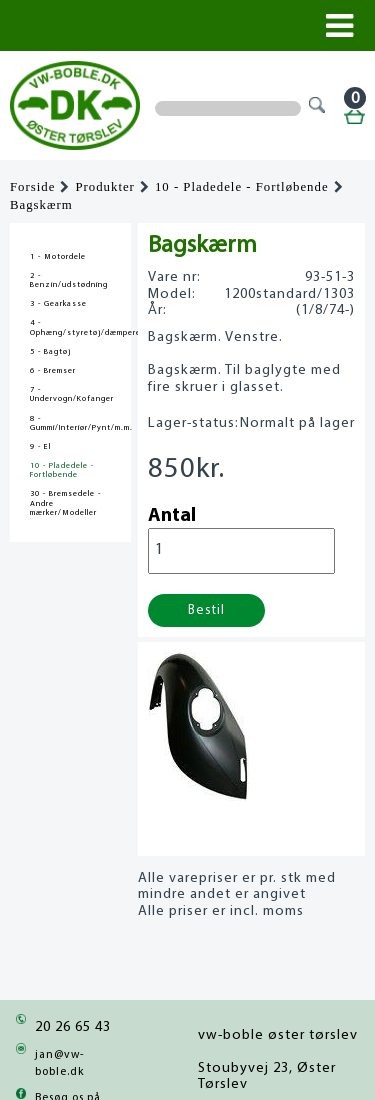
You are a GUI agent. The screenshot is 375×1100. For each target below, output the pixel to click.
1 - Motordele (58, 257)
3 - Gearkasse (58, 304)
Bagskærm (41, 205)
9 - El (40, 447)
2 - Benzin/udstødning (69, 280)
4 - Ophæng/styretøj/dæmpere (70, 327)
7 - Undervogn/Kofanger (70, 394)
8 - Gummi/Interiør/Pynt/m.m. (70, 423)
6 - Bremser (53, 371)
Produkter (104, 187)
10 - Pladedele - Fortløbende (242, 187)
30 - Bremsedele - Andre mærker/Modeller (65, 503)
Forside (32, 187)
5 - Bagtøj (50, 352)
